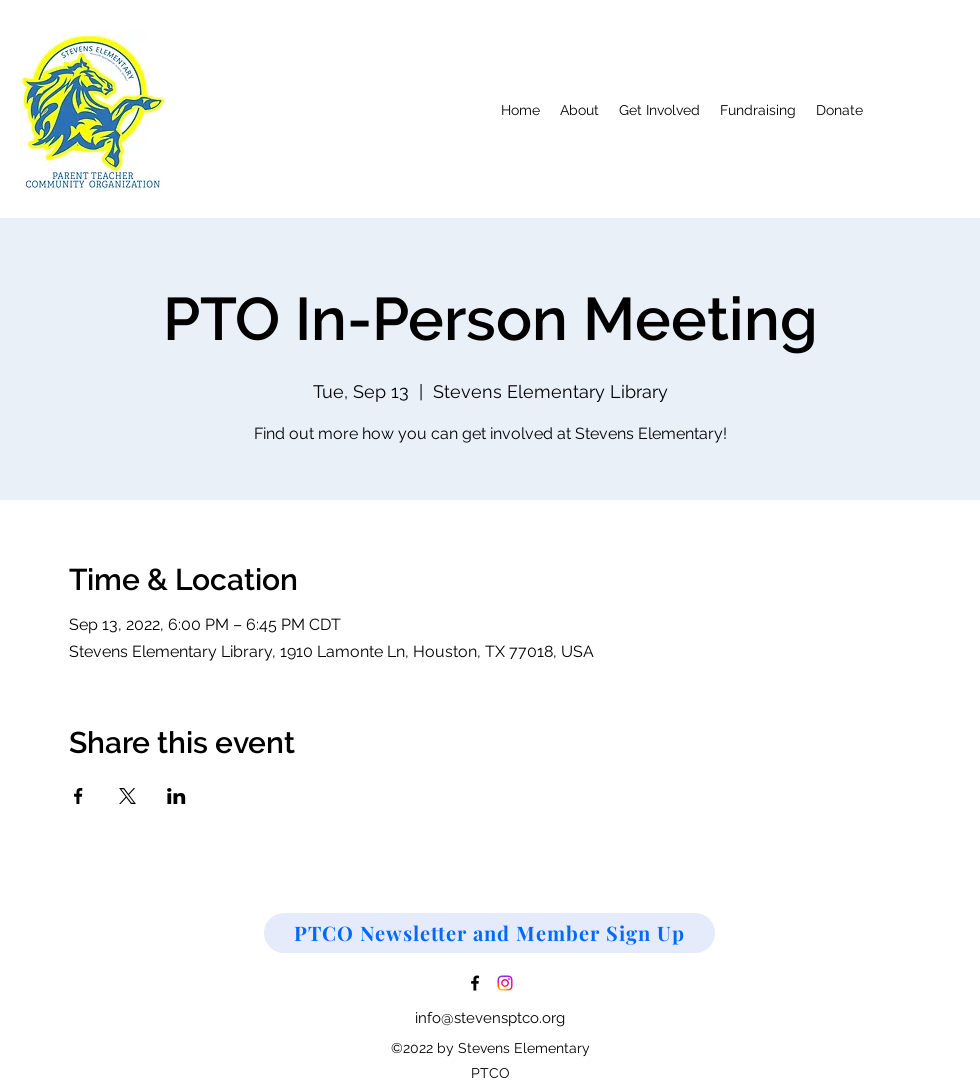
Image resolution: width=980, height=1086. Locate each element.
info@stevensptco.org (490, 1018)
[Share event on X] (127, 796)
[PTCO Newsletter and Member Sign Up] (489, 933)
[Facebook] (475, 983)
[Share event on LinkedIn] (176, 796)
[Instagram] (505, 983)
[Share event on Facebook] (78, 796)
